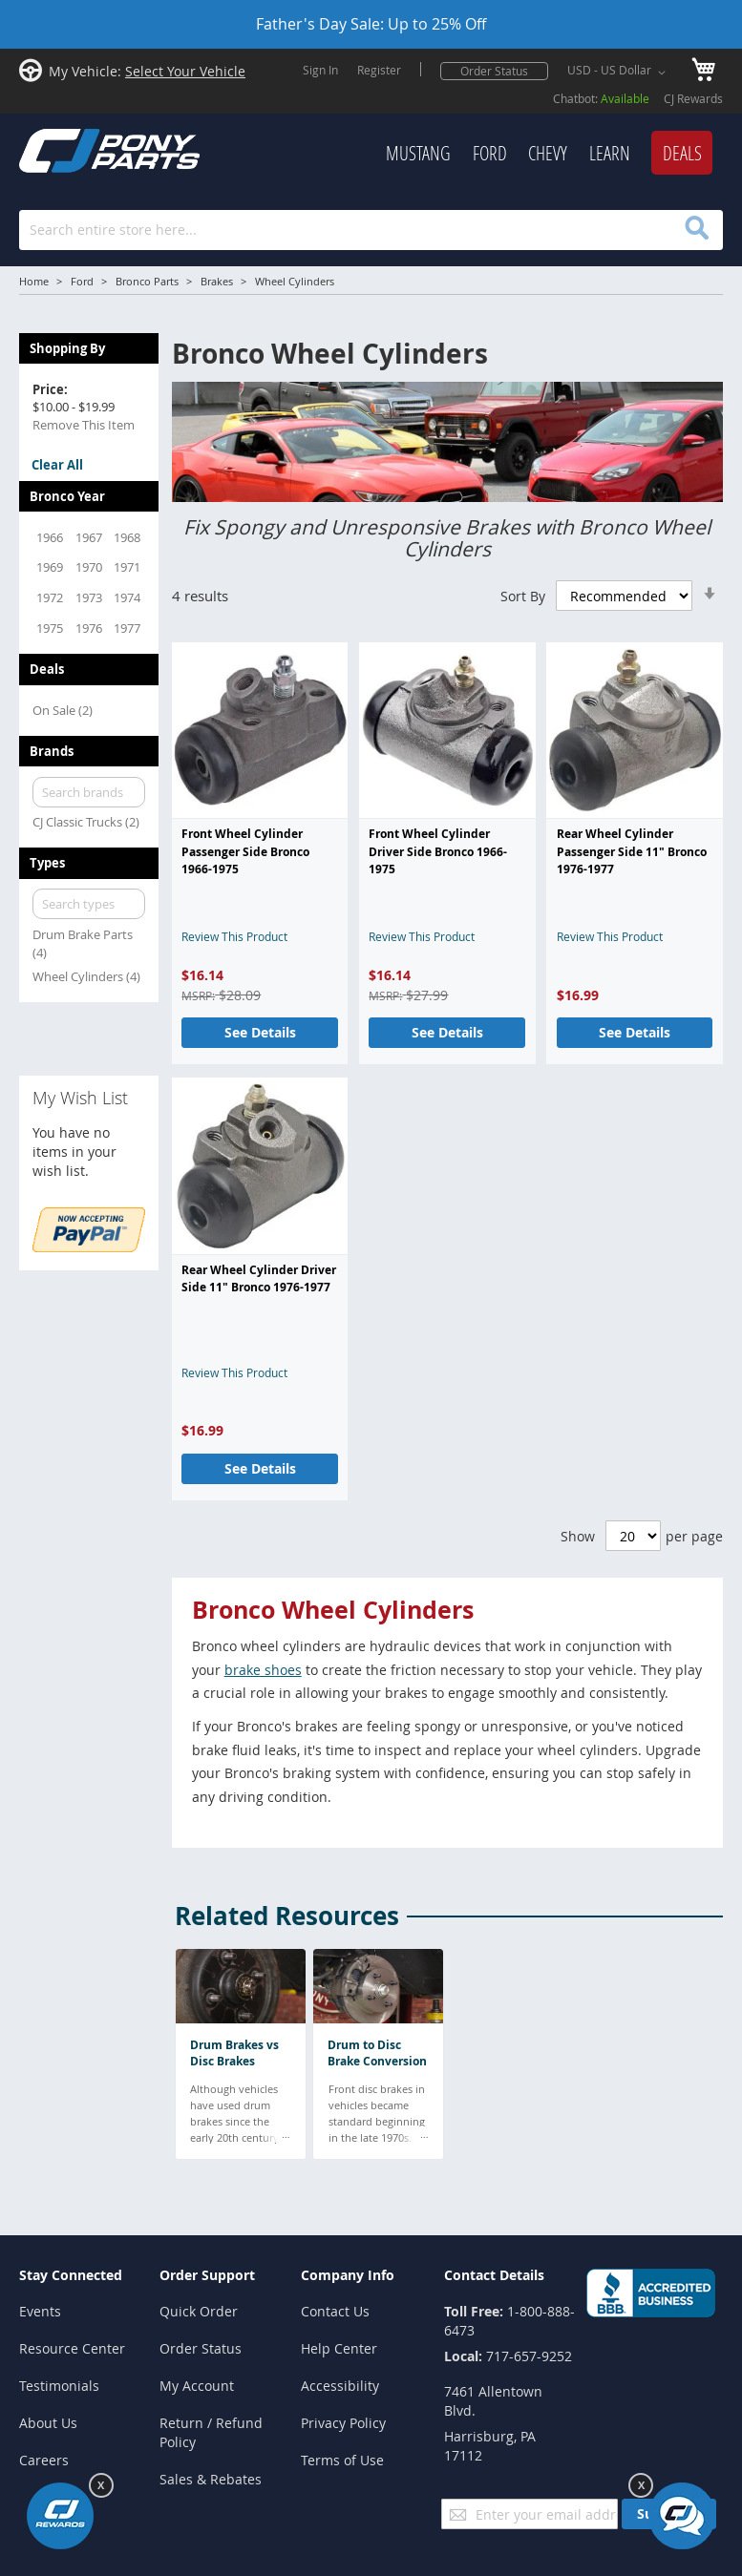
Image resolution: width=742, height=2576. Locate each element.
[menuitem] (418, 154)
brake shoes (263, 1670)
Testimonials (59, 2386)
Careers (44, 2460)
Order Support (207, 2275)
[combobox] (371, 230)
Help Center (339, 2348)
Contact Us (335, 2311)
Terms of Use (342, 2460)
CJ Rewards (693, 98)
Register (379, 69)
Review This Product (234, 936)
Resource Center (72, 2348)
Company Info (347, 2275)
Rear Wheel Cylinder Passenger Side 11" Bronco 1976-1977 (632, 851)
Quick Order (198, 2311)
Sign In (320, 69)
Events (40, 2311)
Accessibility (340, 2386)
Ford (82, 281)
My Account (196, 2386)
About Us (48, 2423)
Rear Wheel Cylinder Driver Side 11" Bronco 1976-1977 (258, 1278)
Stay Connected (70, 2275)
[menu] (474, 154)
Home (34, 281)
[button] (619, 72)
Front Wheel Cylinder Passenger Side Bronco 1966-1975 (245, 851)
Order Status (494, 70)
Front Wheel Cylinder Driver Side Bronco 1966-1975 (438, 851)
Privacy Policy (343, 2423)
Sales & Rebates (210, 2479)
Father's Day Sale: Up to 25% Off (371, 23)
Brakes (217, 281)
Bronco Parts (147, 281)
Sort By (522, 596)
